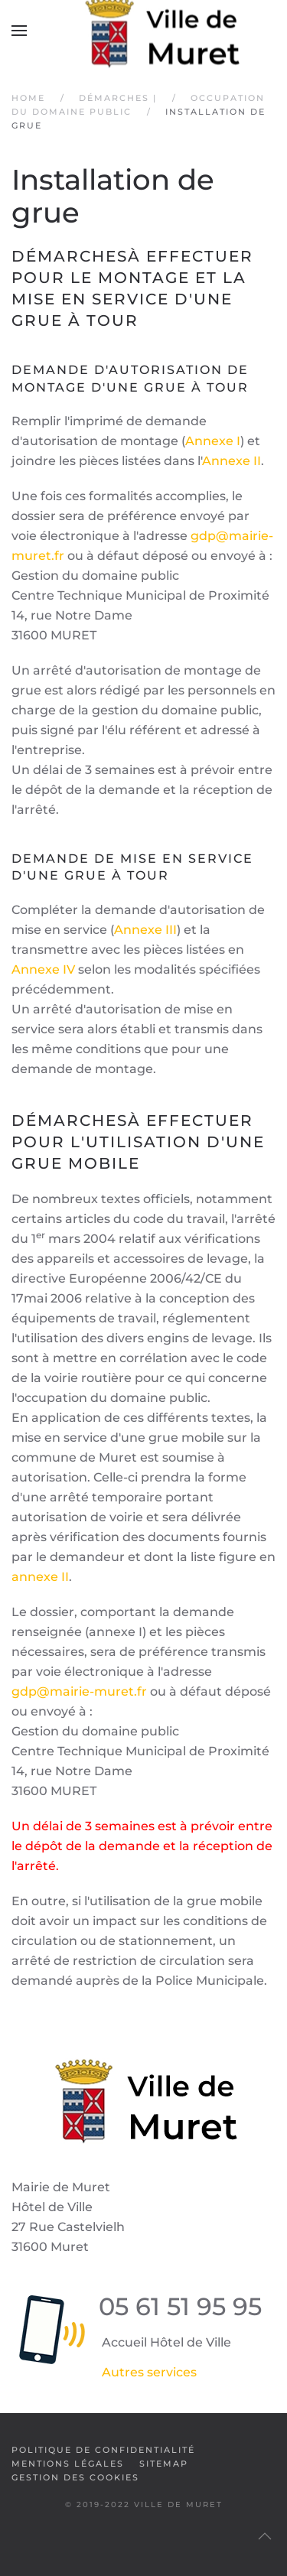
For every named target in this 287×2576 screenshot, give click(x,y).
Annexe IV (43, 969)
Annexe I (212, 441)
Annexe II (231, 461)
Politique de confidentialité (103, 2449)
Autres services (149, 2372)
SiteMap (163, 2463)
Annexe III (145, 929)
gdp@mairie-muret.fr (79, 1691)
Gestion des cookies (75, 2477)
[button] (19, 30)
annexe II (40, 1576)
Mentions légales (67, 2463)
